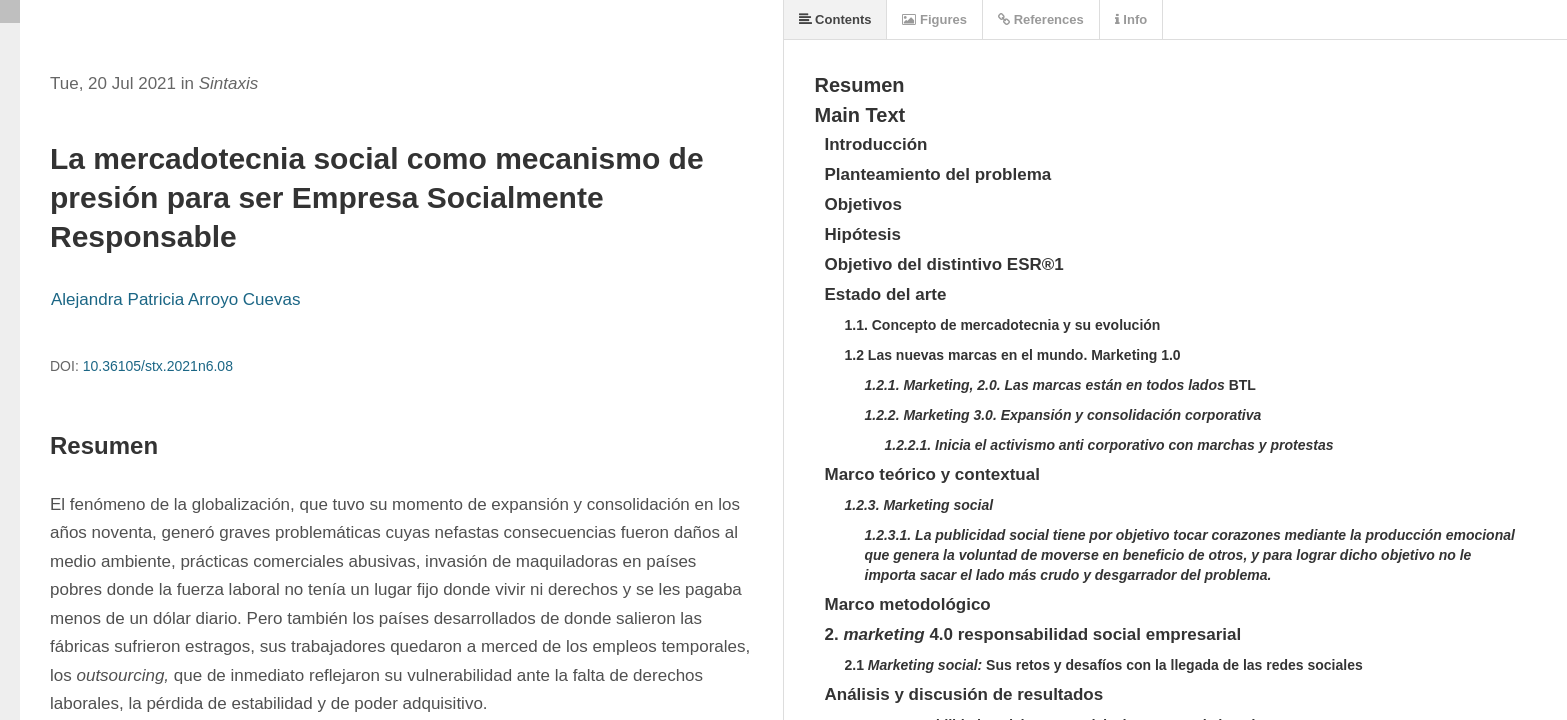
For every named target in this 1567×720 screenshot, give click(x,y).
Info (1131, 19)
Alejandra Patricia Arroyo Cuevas (175, 299)
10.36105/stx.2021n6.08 (158, 366)
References (1041, 19)
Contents (835, 19)
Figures (934, 19)
